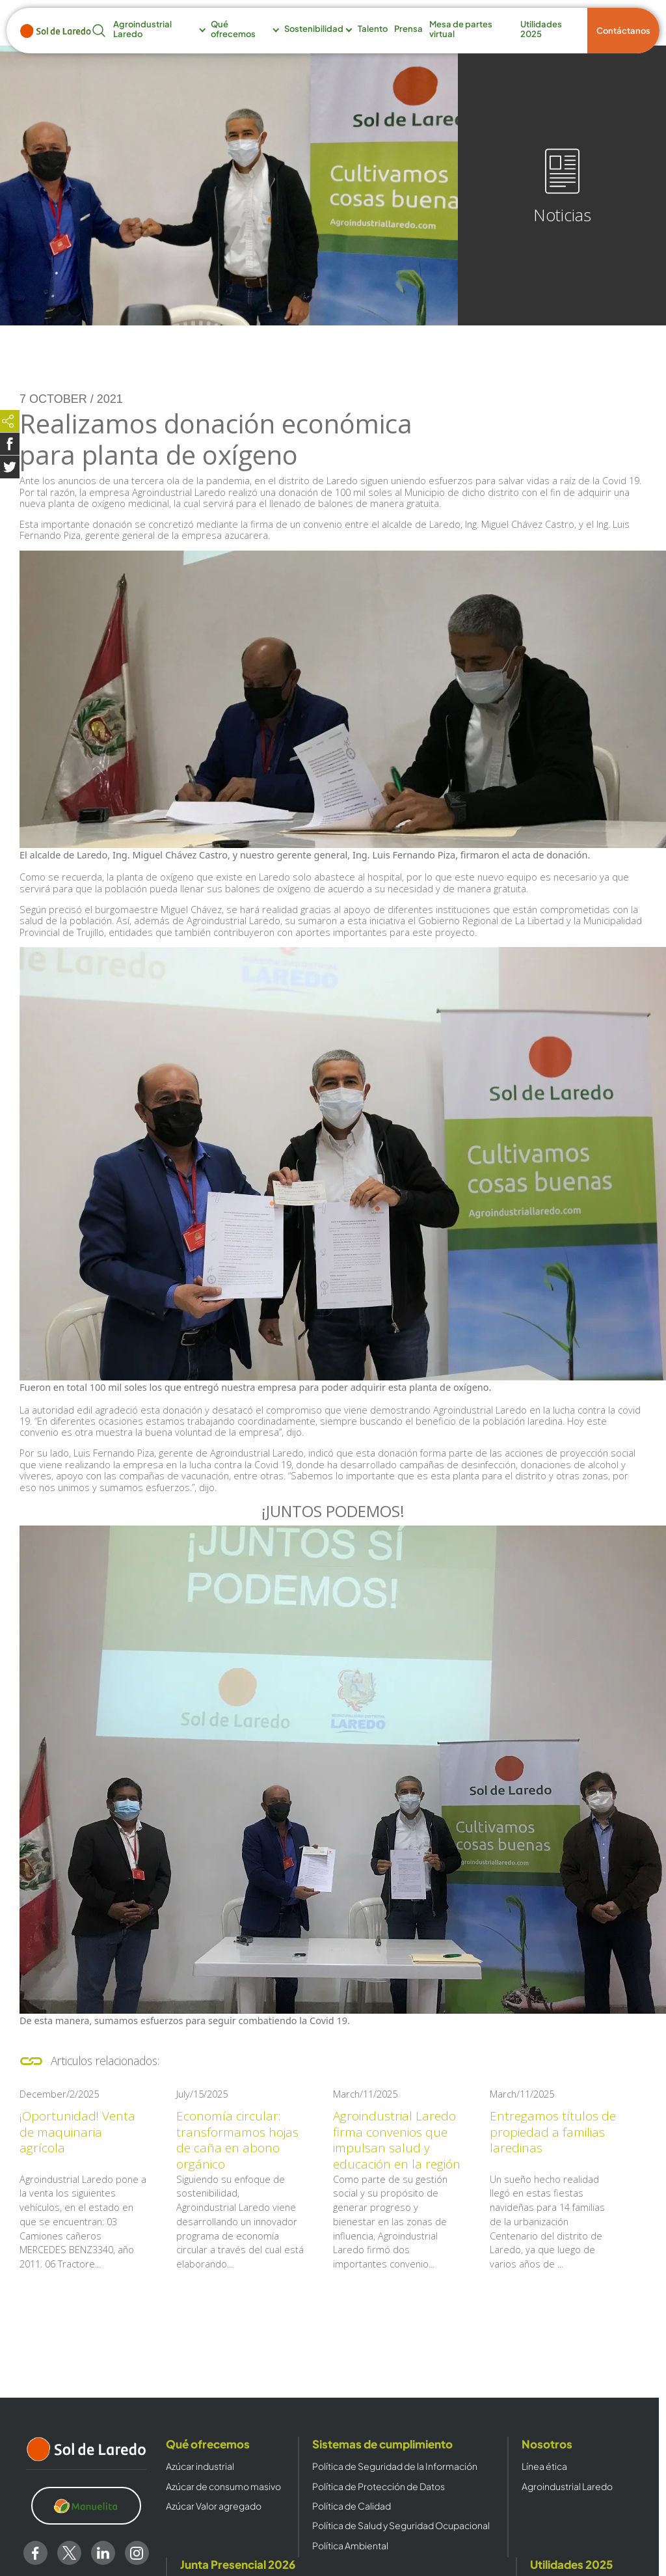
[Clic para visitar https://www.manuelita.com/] (86, 2506)
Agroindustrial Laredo (142, 29)
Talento (373, 29)
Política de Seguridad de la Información (394, 2466)
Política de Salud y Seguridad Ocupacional (401, 2525)
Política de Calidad (351, 2506)
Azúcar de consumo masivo (223, 2486)
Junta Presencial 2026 (237, 2564)
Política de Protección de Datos (378, 2486)
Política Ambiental (350, 2546)
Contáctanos (623, 30)
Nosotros (547, 2444)
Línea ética (544, 2466)
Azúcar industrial (200, 2466)
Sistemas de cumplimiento (382, 2444)
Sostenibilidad (313, 29)
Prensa (408, 29)
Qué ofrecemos (233, 29)
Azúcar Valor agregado (213, 2506)
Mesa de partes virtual (460, 29)
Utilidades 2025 (541, 29)
